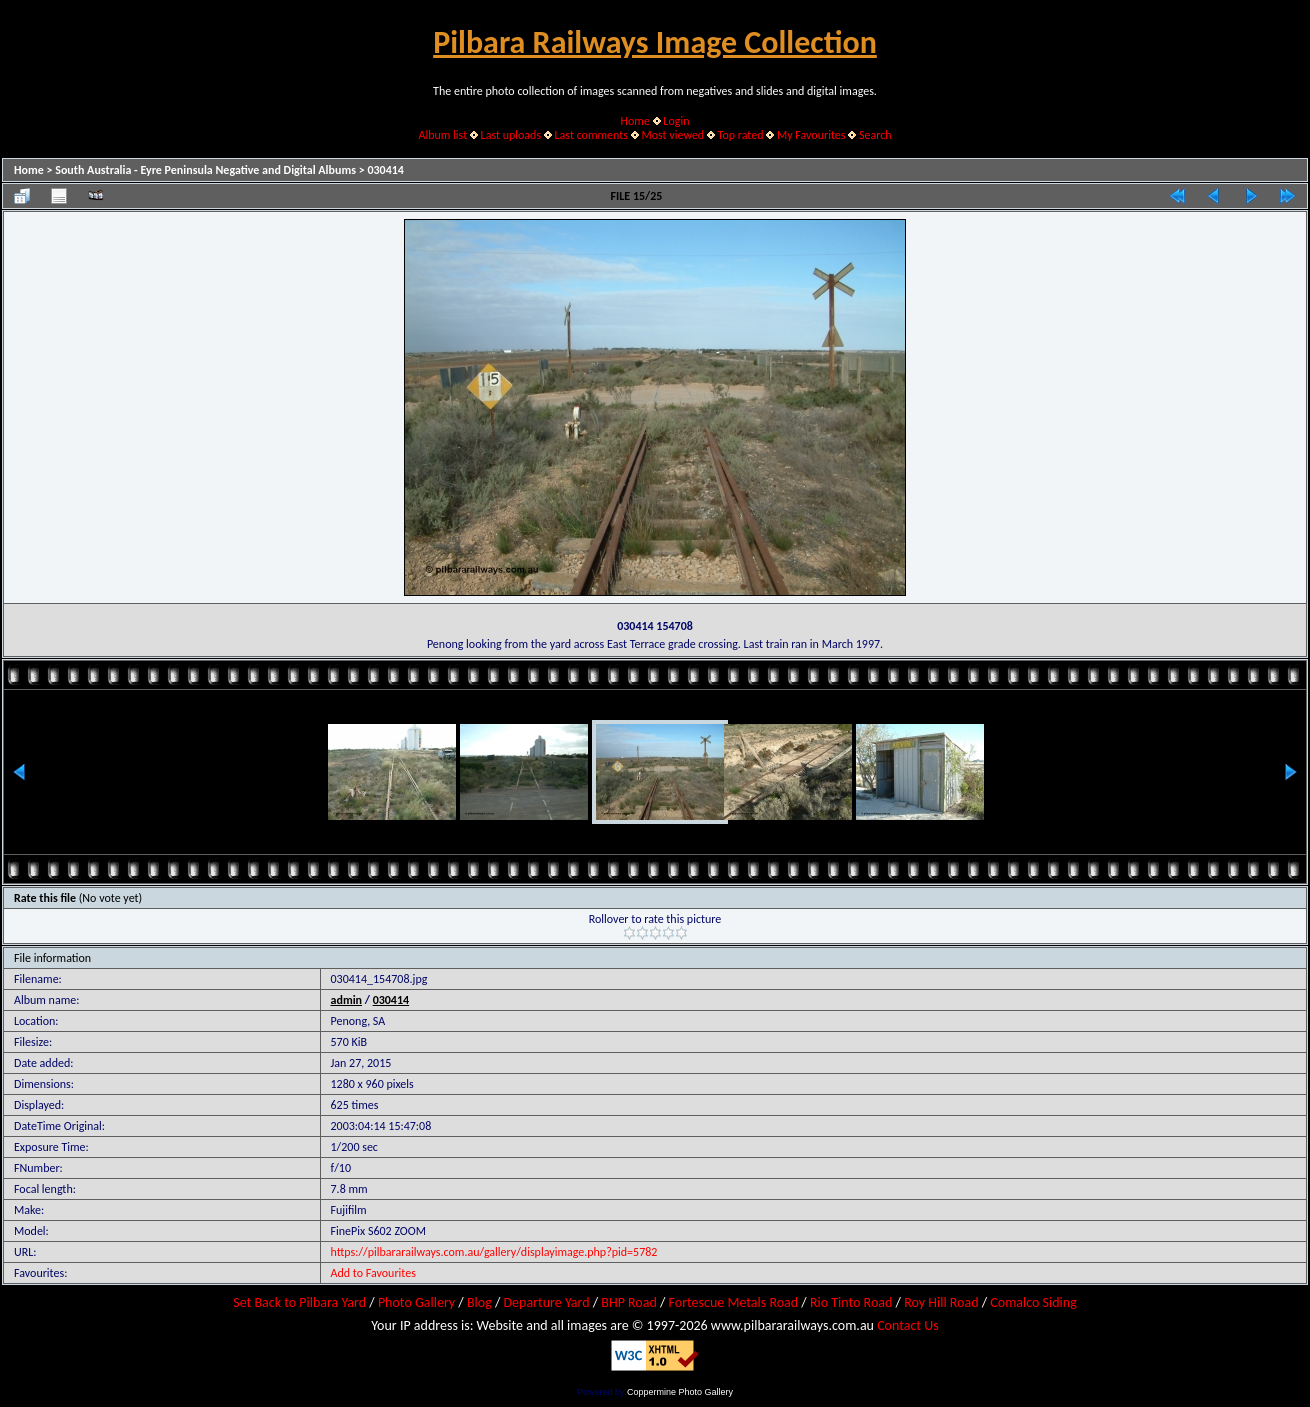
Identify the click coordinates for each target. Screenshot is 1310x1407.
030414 (385, 170)
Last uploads (511, 135)
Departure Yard (546, 1302)
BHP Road (629, 1302)
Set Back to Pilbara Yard (299, 1302)
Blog (479, 1302)
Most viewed (672, 135)
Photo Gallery (416, 1302)
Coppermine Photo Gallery (680, 1392)
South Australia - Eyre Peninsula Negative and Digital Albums (205, 170)
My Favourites (811, 135)
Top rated (741, 135)
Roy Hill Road (941, 1302)
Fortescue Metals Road (734, 1302)
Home (635, 121)
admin (347, 1000)
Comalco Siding (1033, 1302)
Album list (442, 135)
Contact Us (908, 1325)
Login (676, 121)
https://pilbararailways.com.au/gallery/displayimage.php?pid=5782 (494, 1252)
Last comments (591, 135)
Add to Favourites (373, 1273)
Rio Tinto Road (851, 1302)
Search (875, 135)
